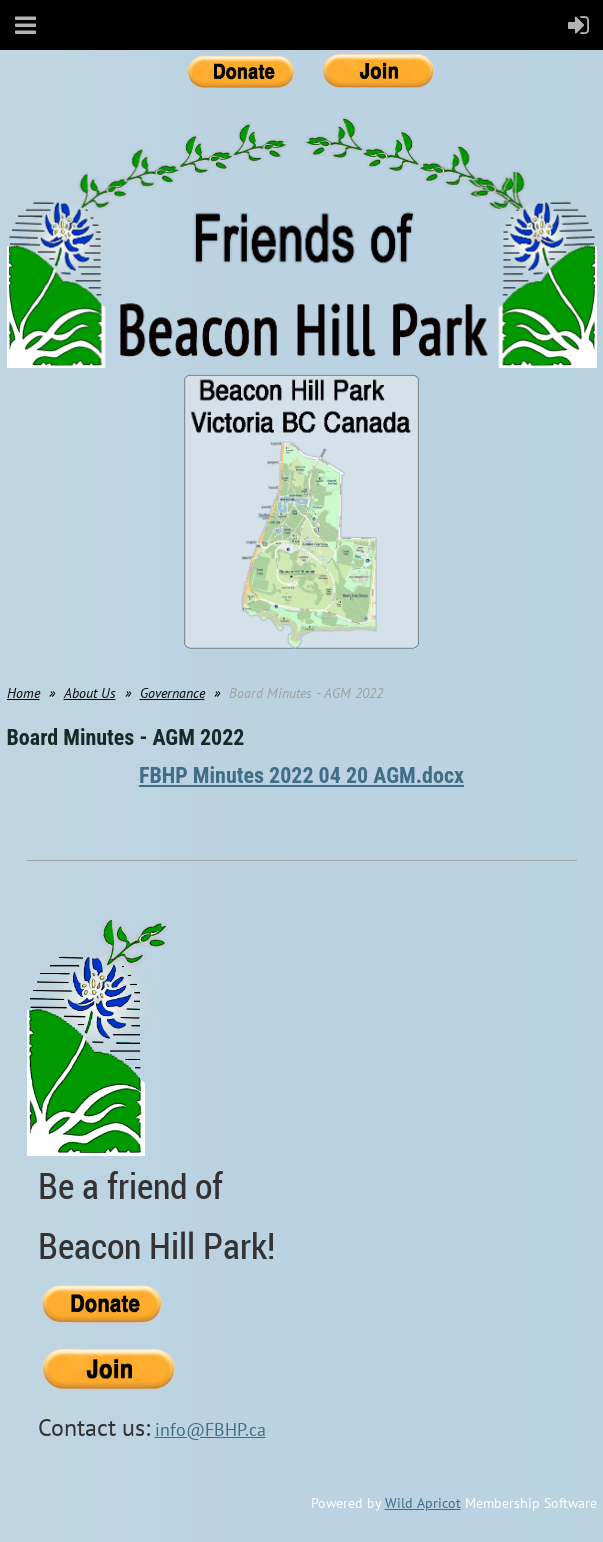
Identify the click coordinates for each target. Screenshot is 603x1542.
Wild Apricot (423, 1503)
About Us (90, 693)
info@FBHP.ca (210, 1429)
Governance (172, 693)
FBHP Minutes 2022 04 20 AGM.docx (301, 775)
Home (23, 693)
